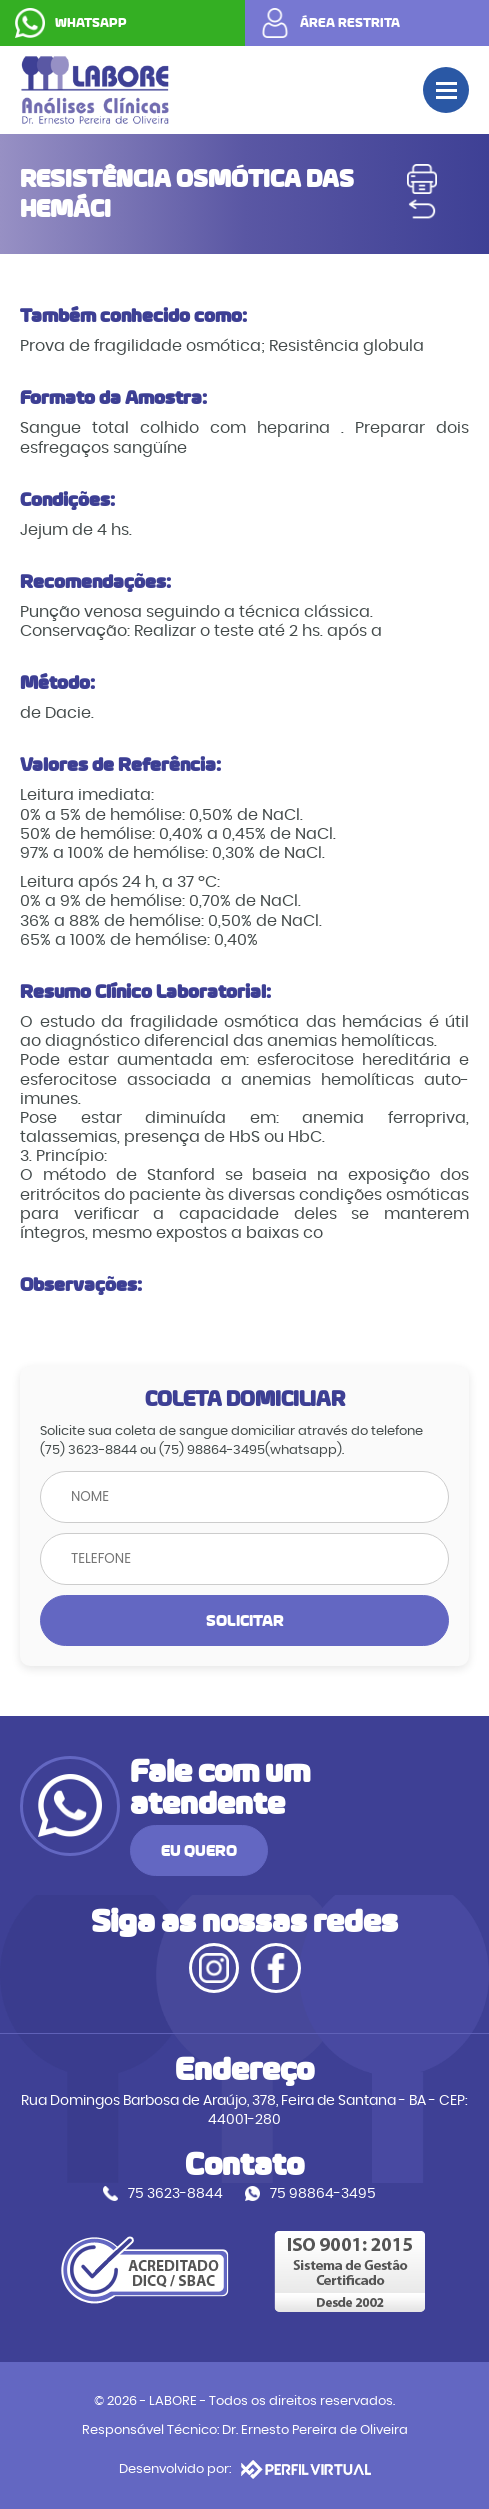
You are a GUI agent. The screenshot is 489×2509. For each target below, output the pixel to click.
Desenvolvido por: (245, 2469)
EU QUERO (199, 1850)
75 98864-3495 (323, 2193)
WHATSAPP (91, 23)
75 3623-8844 (175, 2193)
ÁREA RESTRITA (350, 23)
